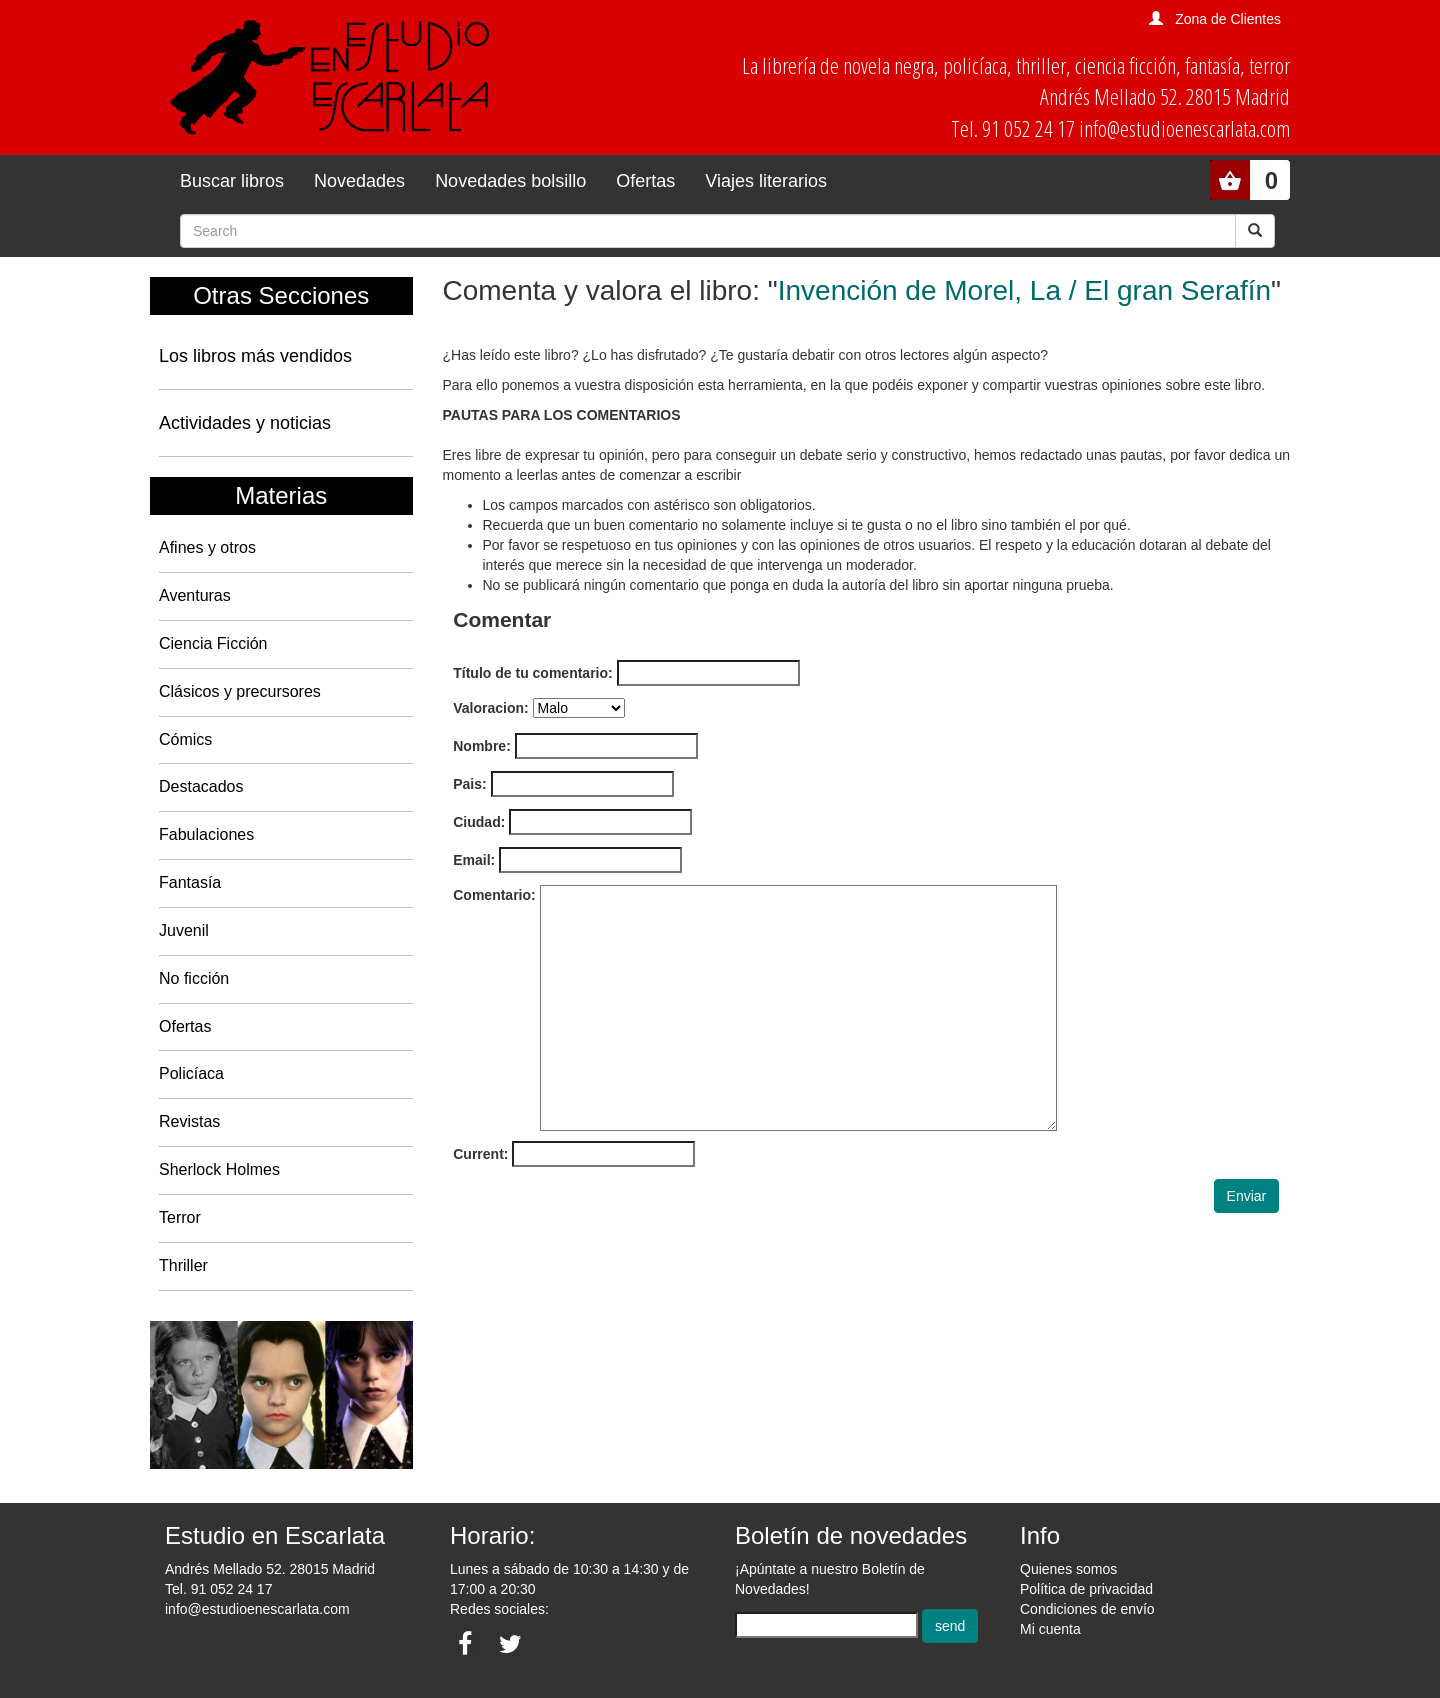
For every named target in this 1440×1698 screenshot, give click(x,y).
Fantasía (190, 882)
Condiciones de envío (1087, 1609)
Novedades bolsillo (510, 181)
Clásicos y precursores (240, 691)
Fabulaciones (206, 834)
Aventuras (195, 595)
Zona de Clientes (1228, 19)
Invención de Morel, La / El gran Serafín (1024, 290)
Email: (474, 860)
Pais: (469, 784)
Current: (480, 1154)
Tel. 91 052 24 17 (218, 1589)
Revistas (189, 1121)
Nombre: (482, 746)
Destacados (201, 786)
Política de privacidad (1086, 1589)
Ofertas (645, 181)
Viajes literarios (766, 181)
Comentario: (494, 895)
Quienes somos (1068, 1569)
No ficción (194, 978)
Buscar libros (232, 181)
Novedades (359, 181)
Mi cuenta (1050, 1629)
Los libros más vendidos (255, 356)
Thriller (183, 1265)
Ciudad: (479, 822)
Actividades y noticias (245, 423)
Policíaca (191, 1073)
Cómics (185, 739)
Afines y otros (207, 547)
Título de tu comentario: (532, 673)
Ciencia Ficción (213, 643)
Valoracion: (490, 708)
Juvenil (184, 930)
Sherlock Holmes (219, 1169)
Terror (180, 1217)
